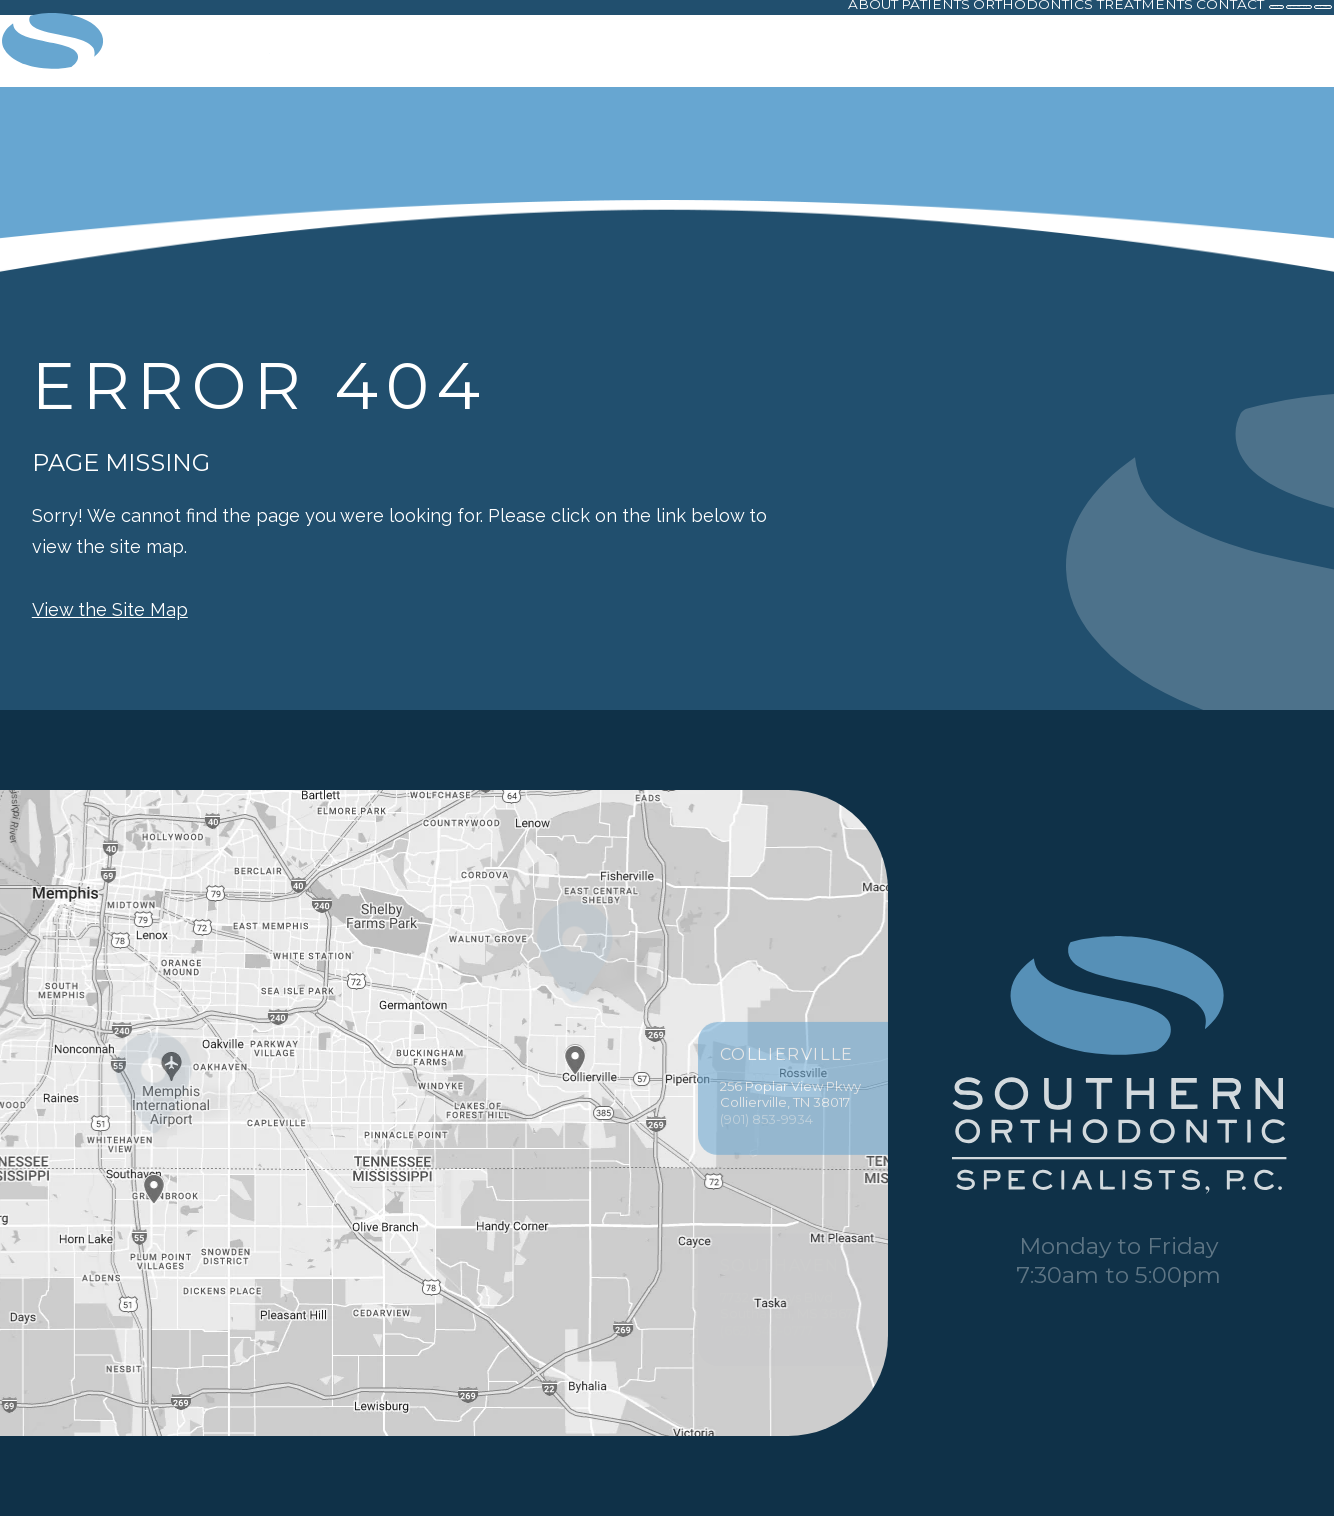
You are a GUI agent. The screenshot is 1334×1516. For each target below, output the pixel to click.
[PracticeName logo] (1119, 1066)
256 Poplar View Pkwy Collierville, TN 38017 (793, 1131)
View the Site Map (110, 609)
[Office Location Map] (575, 1042)
